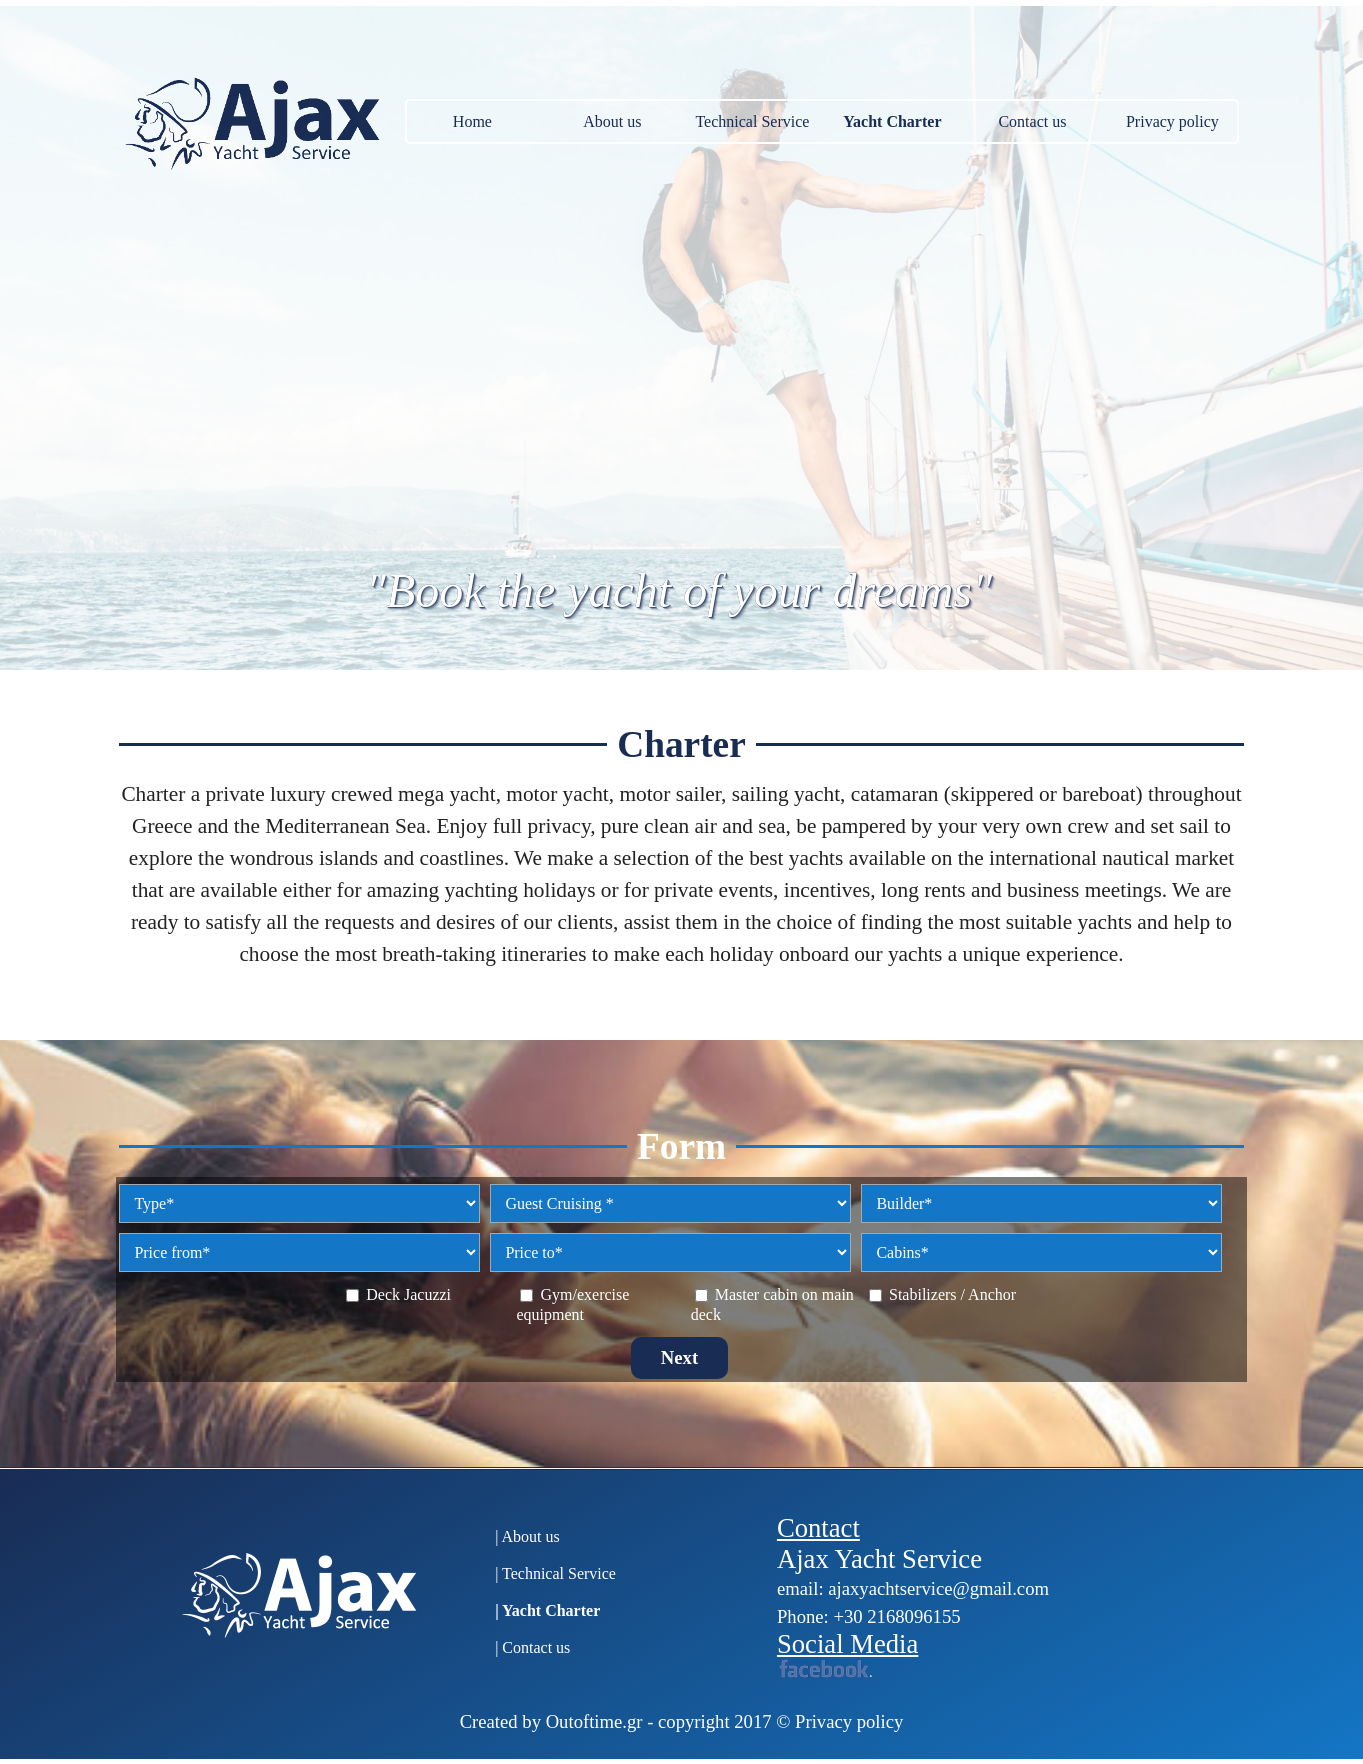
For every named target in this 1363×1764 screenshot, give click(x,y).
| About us (527, 1536)
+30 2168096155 (896, 1616)
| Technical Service (555, 1573)
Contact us (1032, 121)
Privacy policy (1172, 121)
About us (612, 121)
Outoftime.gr (594, 1721)
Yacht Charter (892, 121)
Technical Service (752, 121)
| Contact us (532, 1647)
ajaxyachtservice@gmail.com (938, 1588)
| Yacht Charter (547, 1610)
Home (472, 121)
